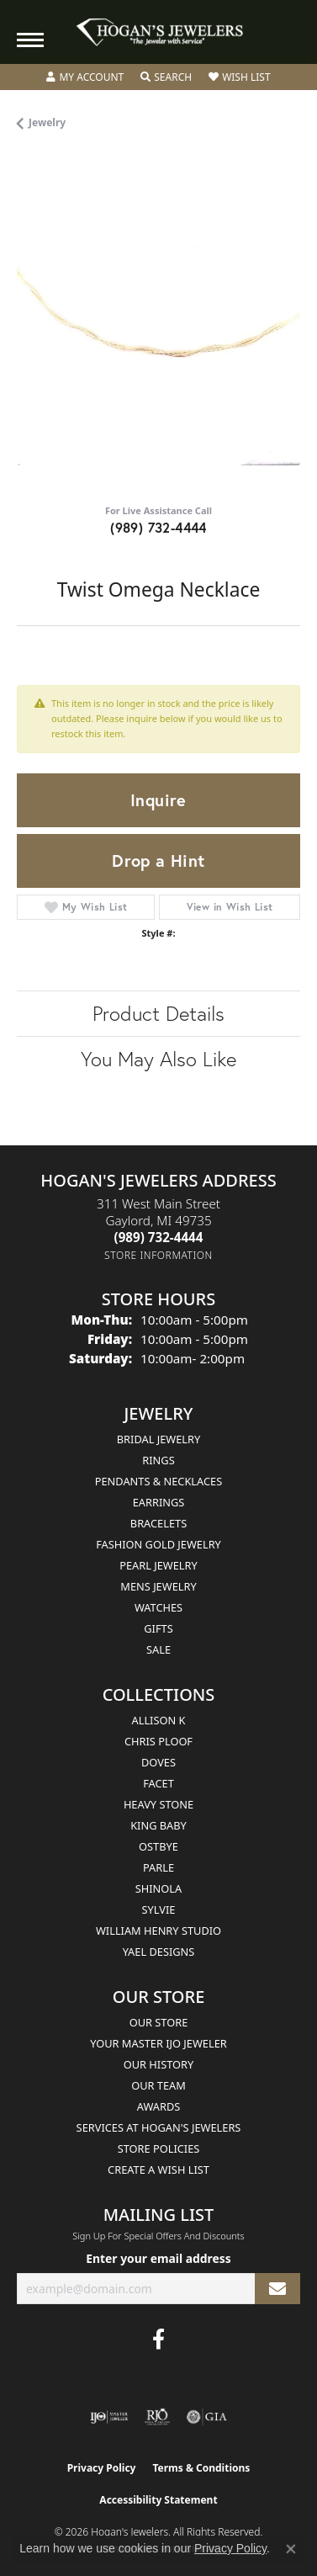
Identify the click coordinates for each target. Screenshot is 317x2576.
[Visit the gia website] (207, 2417)
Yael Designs (159, 1951)
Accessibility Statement (158, 2500)
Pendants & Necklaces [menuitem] (158, 1481)
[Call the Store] (158, 1237)
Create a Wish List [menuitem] (158, 2169)
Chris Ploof (158, 1741)
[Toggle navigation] (30, 40)
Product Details (158, 1013)
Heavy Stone (158, 1804)
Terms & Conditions (201, 2468)
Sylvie (159, 1909)
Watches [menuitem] (158, 1607)
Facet (158, 1783)
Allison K (159, 1720)
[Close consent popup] (291, 2549)
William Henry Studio (158, 1930)
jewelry (47, 122)
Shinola (158, 1888)
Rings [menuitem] (158, 1460)
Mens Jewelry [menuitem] (158, 1586)
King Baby (158, 1825)
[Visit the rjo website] (157, 2417)
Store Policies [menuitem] (159, 2148)
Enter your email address (158, 2258)
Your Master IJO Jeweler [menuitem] (158, 2043)
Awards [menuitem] (159, 2106)
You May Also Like (158, 1058)
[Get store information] (158, 1255)
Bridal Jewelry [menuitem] (158, 1439)
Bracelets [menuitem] (158, 1523)
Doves (158, 1762)
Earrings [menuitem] (159, 1502)
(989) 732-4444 (158, 527)
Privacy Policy (101, 2468)
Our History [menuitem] (159, 2064)
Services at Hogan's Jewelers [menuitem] (159, 2127)
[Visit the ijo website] (109, 2417)
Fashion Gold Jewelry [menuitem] (158, 1544)
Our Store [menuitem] (158, 2022)
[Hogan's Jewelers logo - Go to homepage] (159, 32)
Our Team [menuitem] (158, 2085)
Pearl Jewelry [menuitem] (158, 1565)
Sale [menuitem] (158, 1649)
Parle (158, 1867)
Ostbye (158, 1846)
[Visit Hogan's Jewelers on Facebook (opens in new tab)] (158, 2339)
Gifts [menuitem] (158, 1628)
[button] (85, 77)
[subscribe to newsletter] (277, 2288)
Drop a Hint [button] (158, 860)
